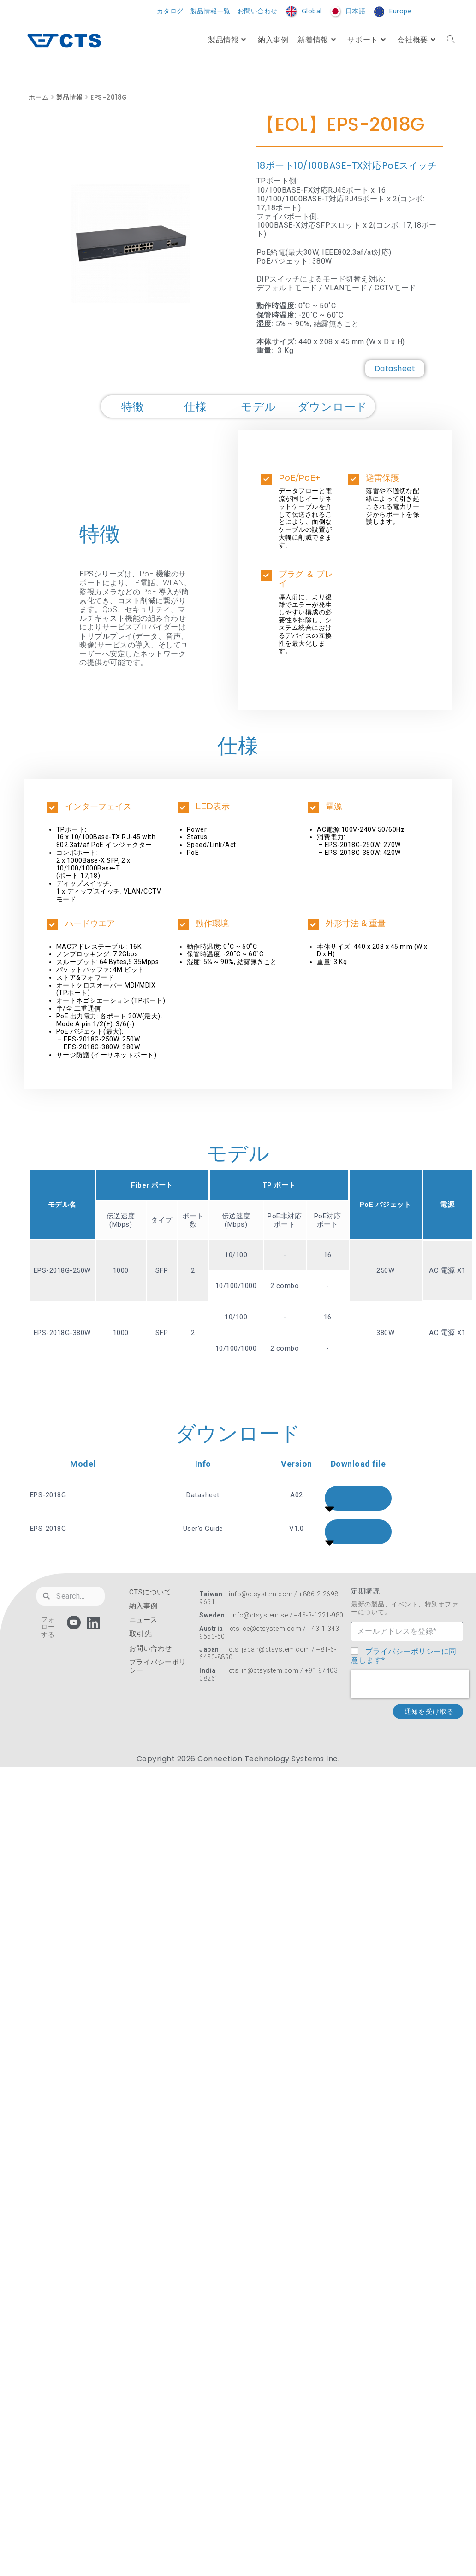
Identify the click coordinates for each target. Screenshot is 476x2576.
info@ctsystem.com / (264, 1594)
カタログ (170, 11)
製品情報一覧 (210, 11)
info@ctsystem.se (259, 1615)
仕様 (195, 406)
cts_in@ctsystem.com (264, 1670)
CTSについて (150, 1592)
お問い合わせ (258, 11)
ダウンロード (333, 406)
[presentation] (410, 1684)
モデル (258, 406)
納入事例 (143, 1606)
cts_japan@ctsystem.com (270, 1649)
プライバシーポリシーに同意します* (404, 1655)
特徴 (132, 406)
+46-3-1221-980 (319, 1615)
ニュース (143, 1620)
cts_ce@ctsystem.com (266, 1628)
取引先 (140, 1633)
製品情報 (69, 97)
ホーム (39, 97)
